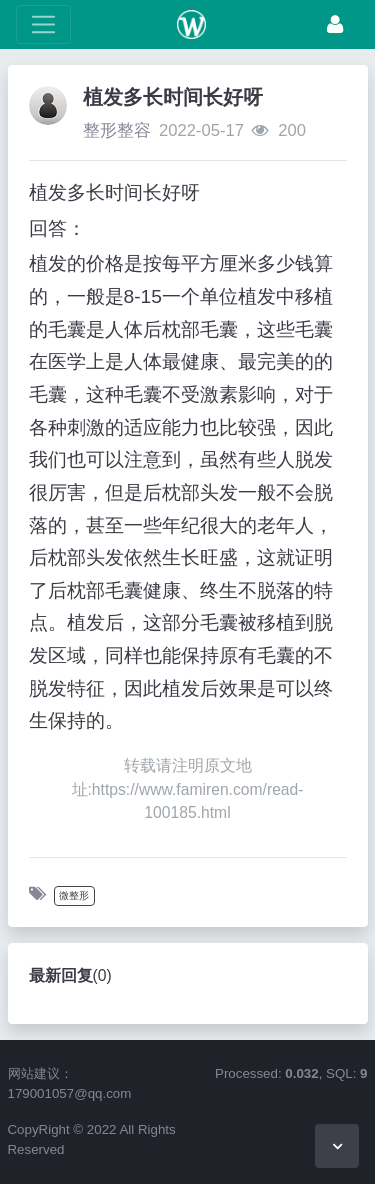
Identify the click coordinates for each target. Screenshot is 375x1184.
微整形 (74, 895)
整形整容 (117, 130)
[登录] (335, 24)
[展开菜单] (43, 24)
